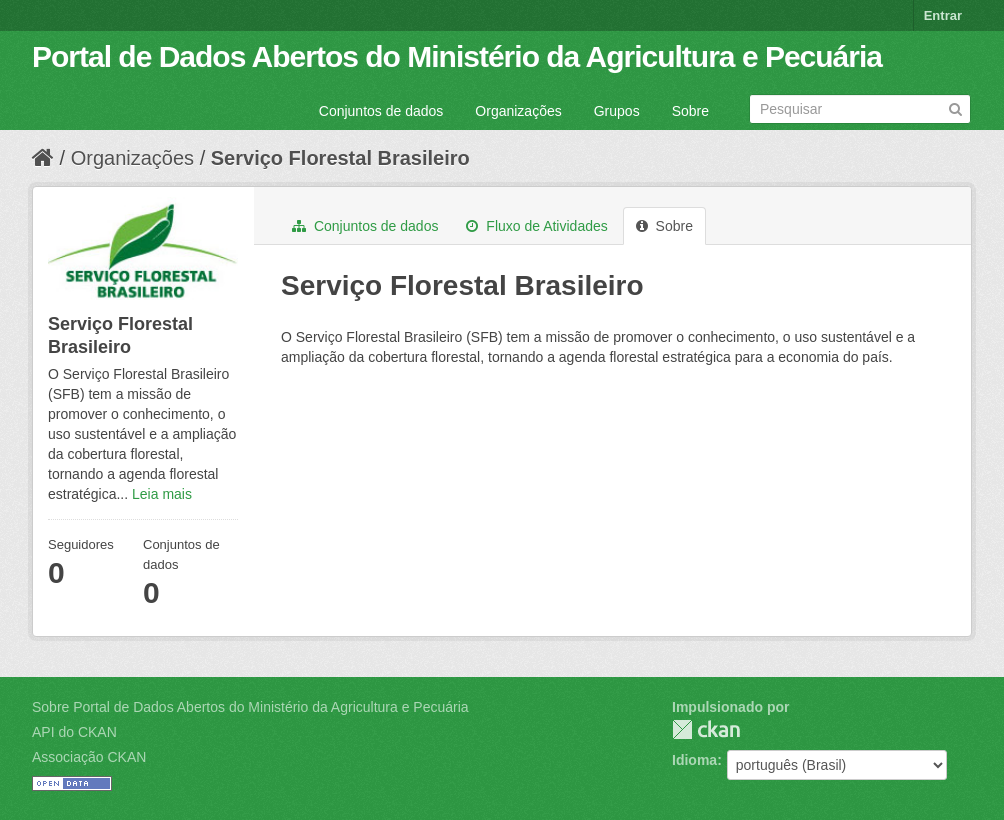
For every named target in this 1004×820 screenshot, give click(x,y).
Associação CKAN (89, 757)
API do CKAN (74, 732)
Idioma (694, 760)
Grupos (617, 111)
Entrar (943, 15)
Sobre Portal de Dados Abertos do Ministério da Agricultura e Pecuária (250, 707)
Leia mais (162, 494)
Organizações (518, 111)
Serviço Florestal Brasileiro (340, 158)
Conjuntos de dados (381, 111)
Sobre (690, 111)
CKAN (706, 729)
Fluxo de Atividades (536, 226)
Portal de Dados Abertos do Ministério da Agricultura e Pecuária (457, 56)
